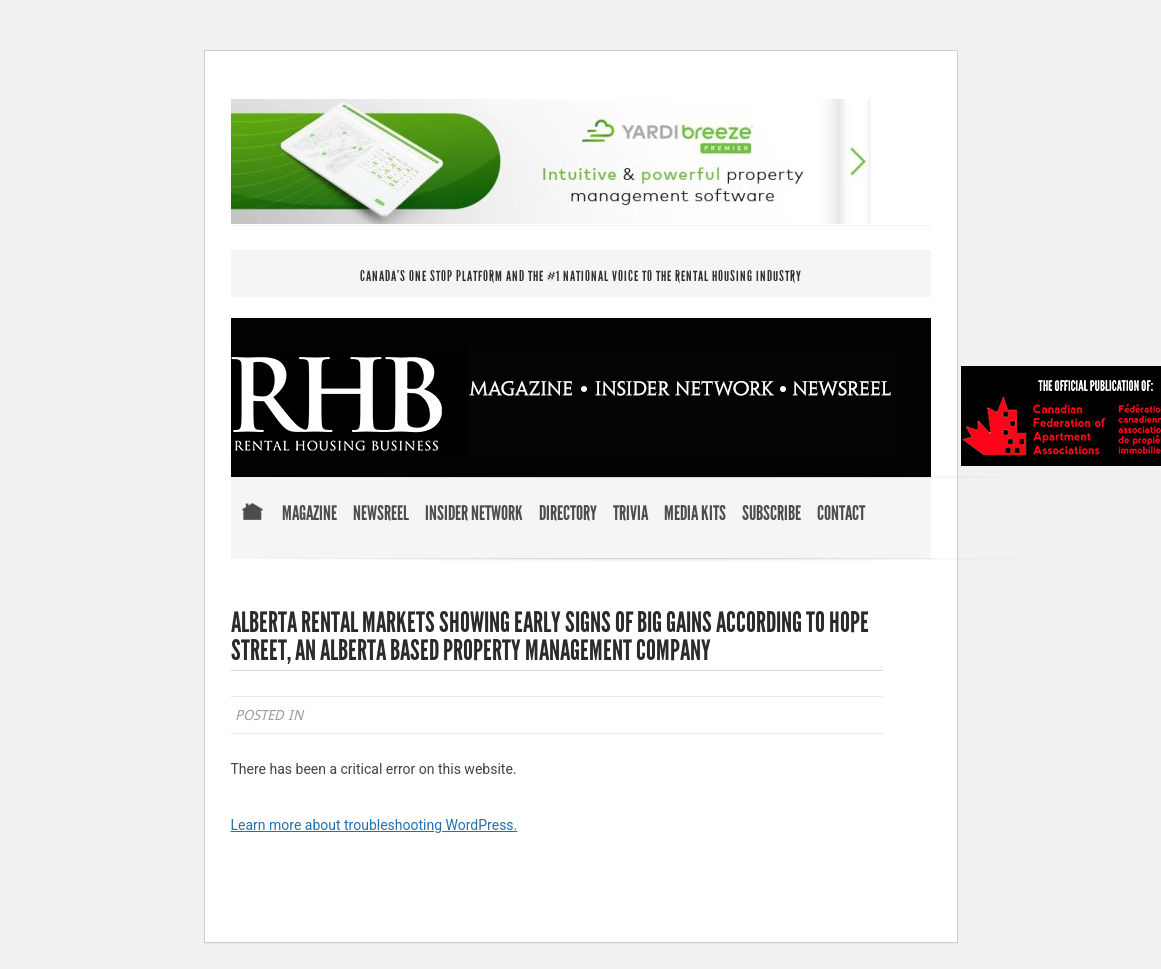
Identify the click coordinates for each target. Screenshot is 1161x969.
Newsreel (381, 514)
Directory (568, 514)
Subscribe (771, 514)
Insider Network (474, 514)
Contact (841, 514)
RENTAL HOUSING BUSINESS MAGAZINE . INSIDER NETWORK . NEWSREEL (563, 402)
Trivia (630, 514)
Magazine (309, 514)
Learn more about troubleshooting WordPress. (374, 825)
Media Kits (695, 514)
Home (253, 525)
